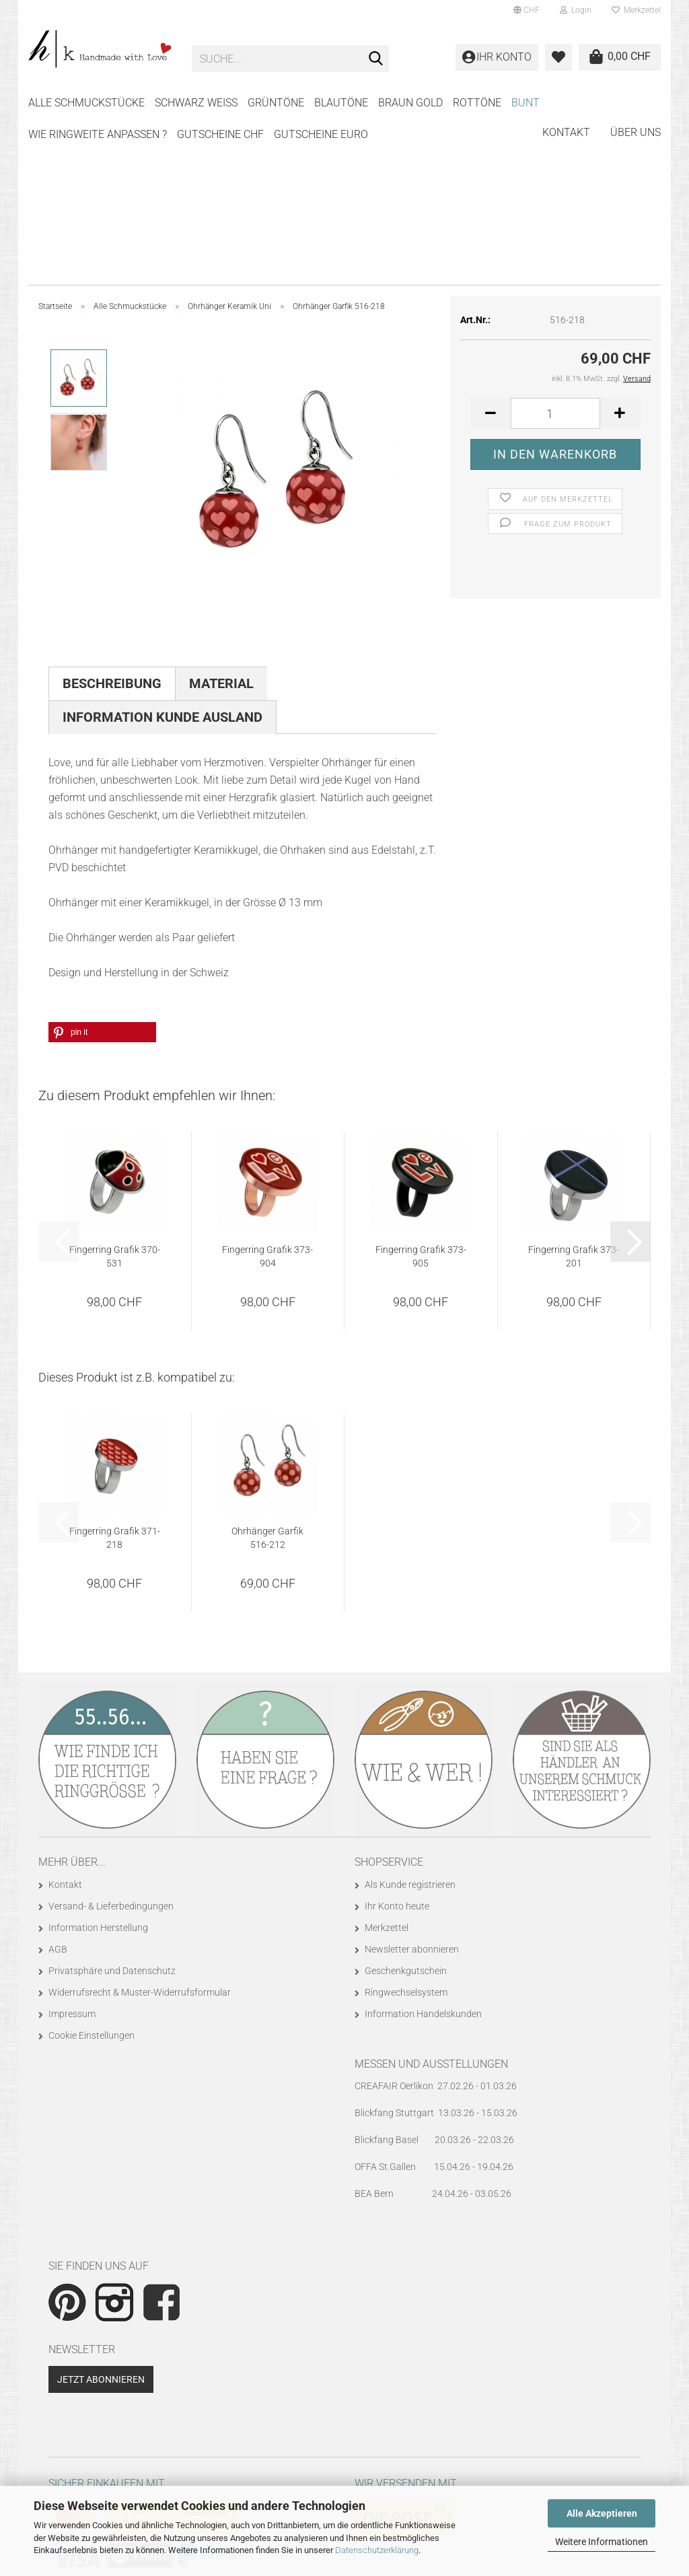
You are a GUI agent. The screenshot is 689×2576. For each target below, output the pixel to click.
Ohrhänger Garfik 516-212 (267, 1371)
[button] (526, 10)
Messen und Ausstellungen (431, 1897)
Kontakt (566, 100)
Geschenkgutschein (406, 1804)
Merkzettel (636, 10)
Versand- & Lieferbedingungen (111, 1739)
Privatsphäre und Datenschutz (112, 1804)
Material (221, 517)
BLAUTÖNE (341, 102)
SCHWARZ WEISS (196, 102)
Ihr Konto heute (397, 1739)
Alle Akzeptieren (602, 2513)
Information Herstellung (98, 1761)
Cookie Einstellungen (91, 1869)
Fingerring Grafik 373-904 (267, 1090)
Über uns (635, 100)
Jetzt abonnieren (101, 2213)
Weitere (475, 102)
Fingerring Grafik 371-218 (114, 1371)
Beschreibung (112, 517)
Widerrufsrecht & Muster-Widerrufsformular (139, 1826)
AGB (57, 1782)
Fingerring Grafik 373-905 (420, 1090)
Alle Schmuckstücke (86, 102)
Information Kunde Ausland (162, 551)
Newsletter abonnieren (412, 1782)
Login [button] (575, 10)
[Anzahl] (555, 247)
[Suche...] (376, 59)
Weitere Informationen (601, 2541)
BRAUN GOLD (410, 102)
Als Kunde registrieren (410, 1718)
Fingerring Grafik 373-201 (573, 1090)
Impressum (72, 1847)
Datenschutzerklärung (377, 2550)
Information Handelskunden (423, 1847)
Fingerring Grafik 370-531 (114, 1090)
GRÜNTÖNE (276, 102)
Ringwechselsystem (406, 1826)
